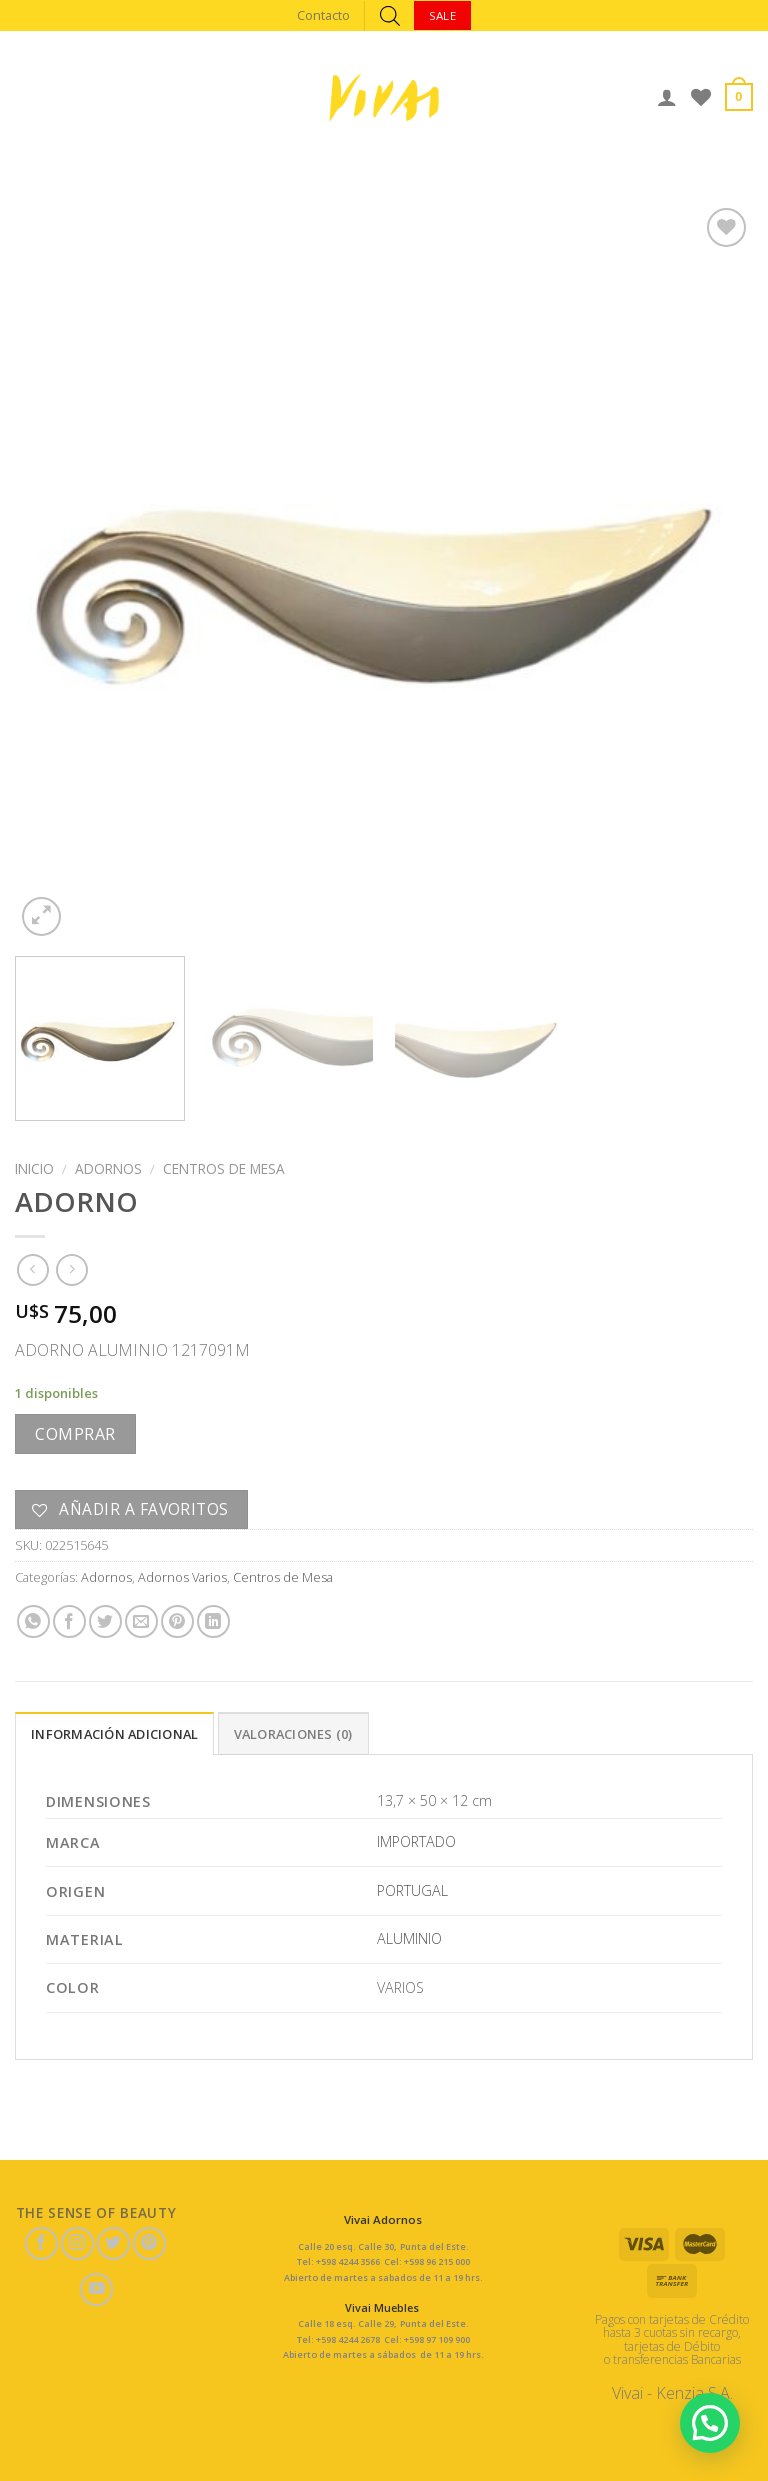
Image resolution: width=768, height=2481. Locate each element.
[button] (709, 2420)
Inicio (34, 1168)
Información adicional (114, 1734)
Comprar (75, 1434)
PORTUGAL (412, 1890)
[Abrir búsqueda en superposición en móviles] (390, 15)
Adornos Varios (182, 1577)
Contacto (323, 15)
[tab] (114, 1733)
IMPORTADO (416, 1841)
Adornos (108, 1168)
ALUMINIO (409, 1938)
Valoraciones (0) (293, 1734)
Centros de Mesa (224, 1168)
